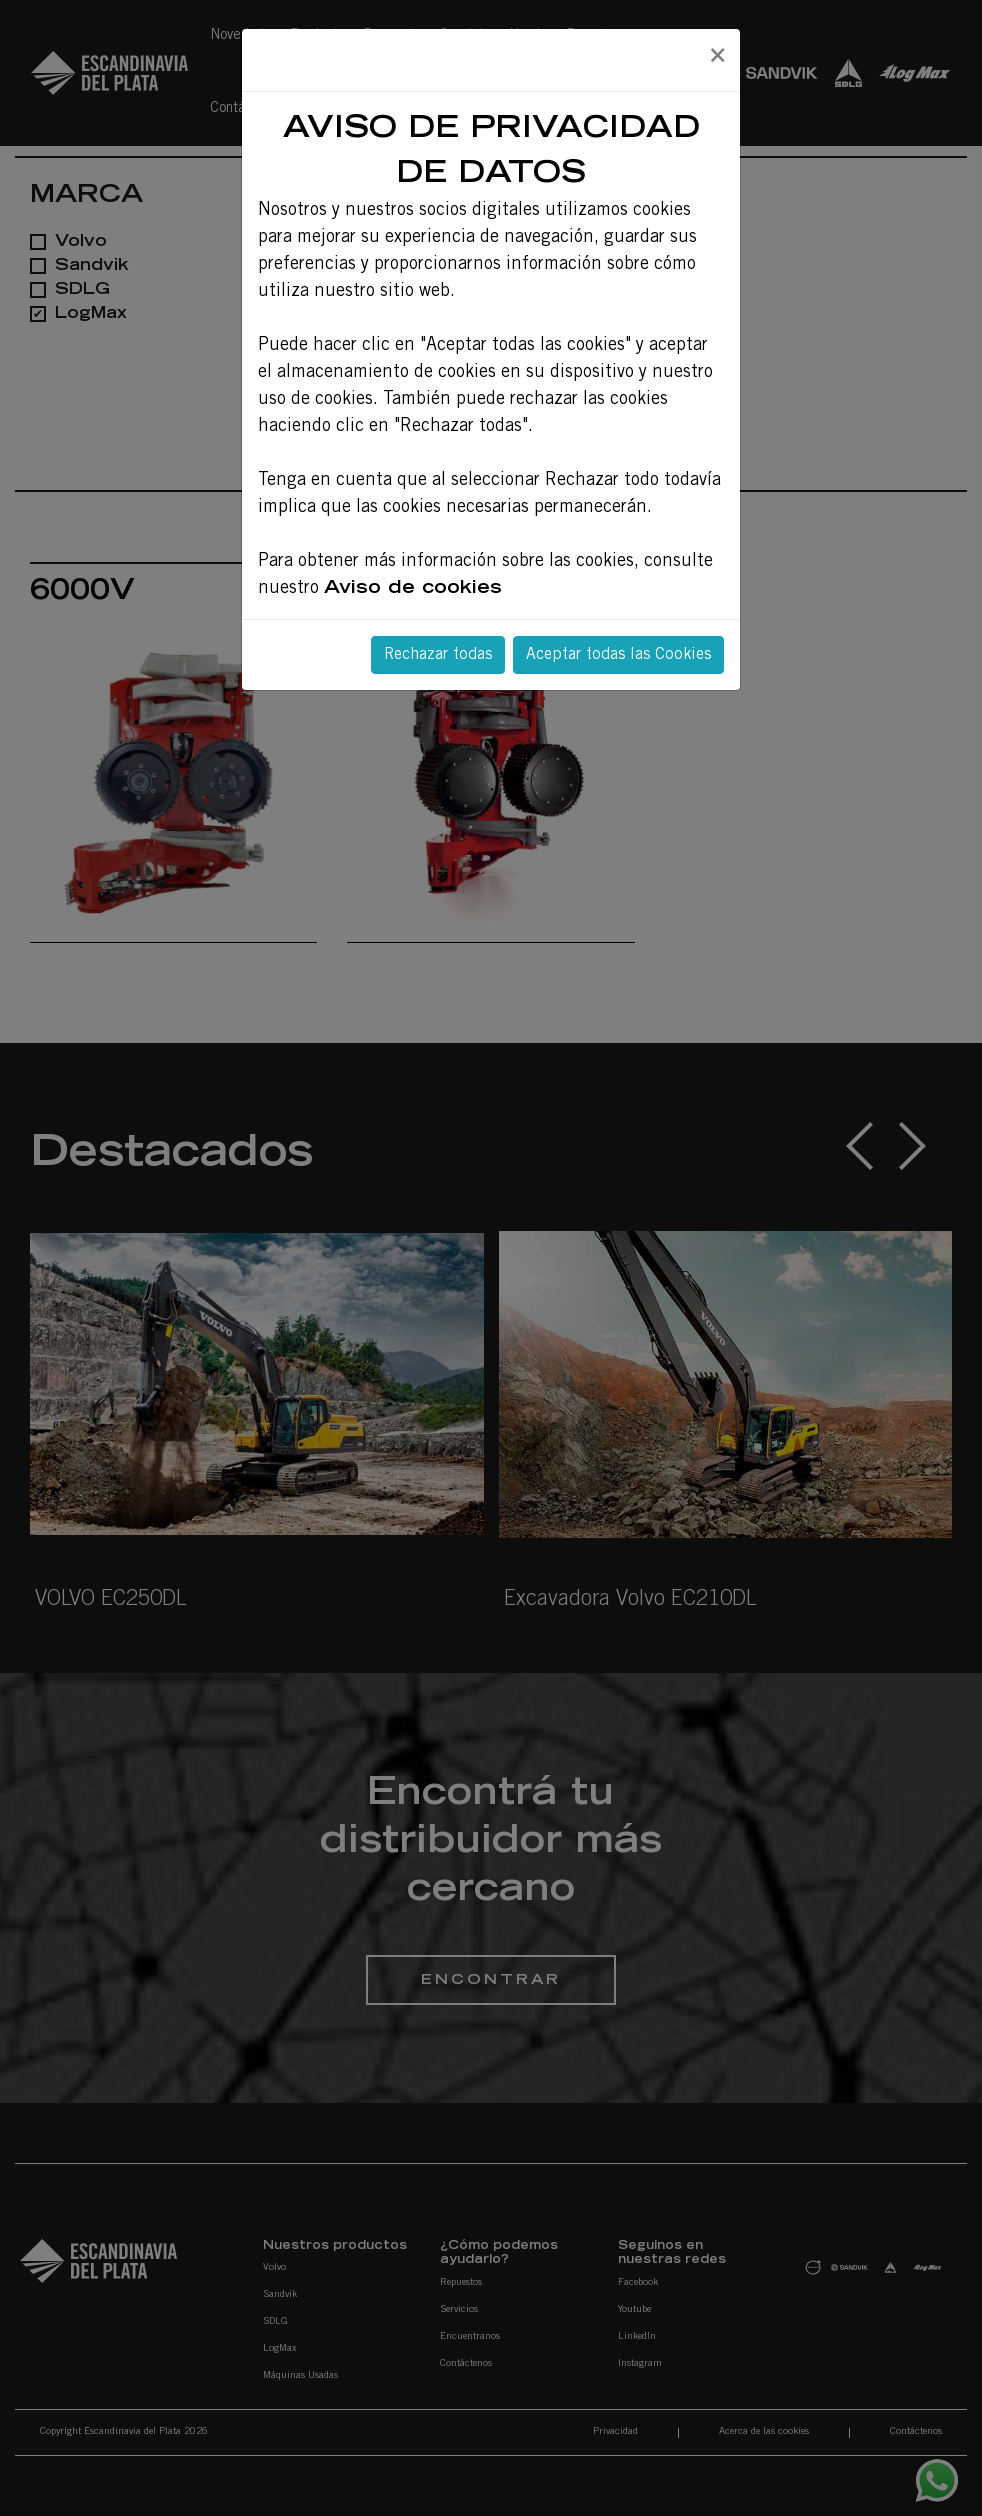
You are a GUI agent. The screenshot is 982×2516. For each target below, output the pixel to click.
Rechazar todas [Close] (438, 655)
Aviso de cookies (413, 589)
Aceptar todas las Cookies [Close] (618, 655)
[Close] (717, 57)
